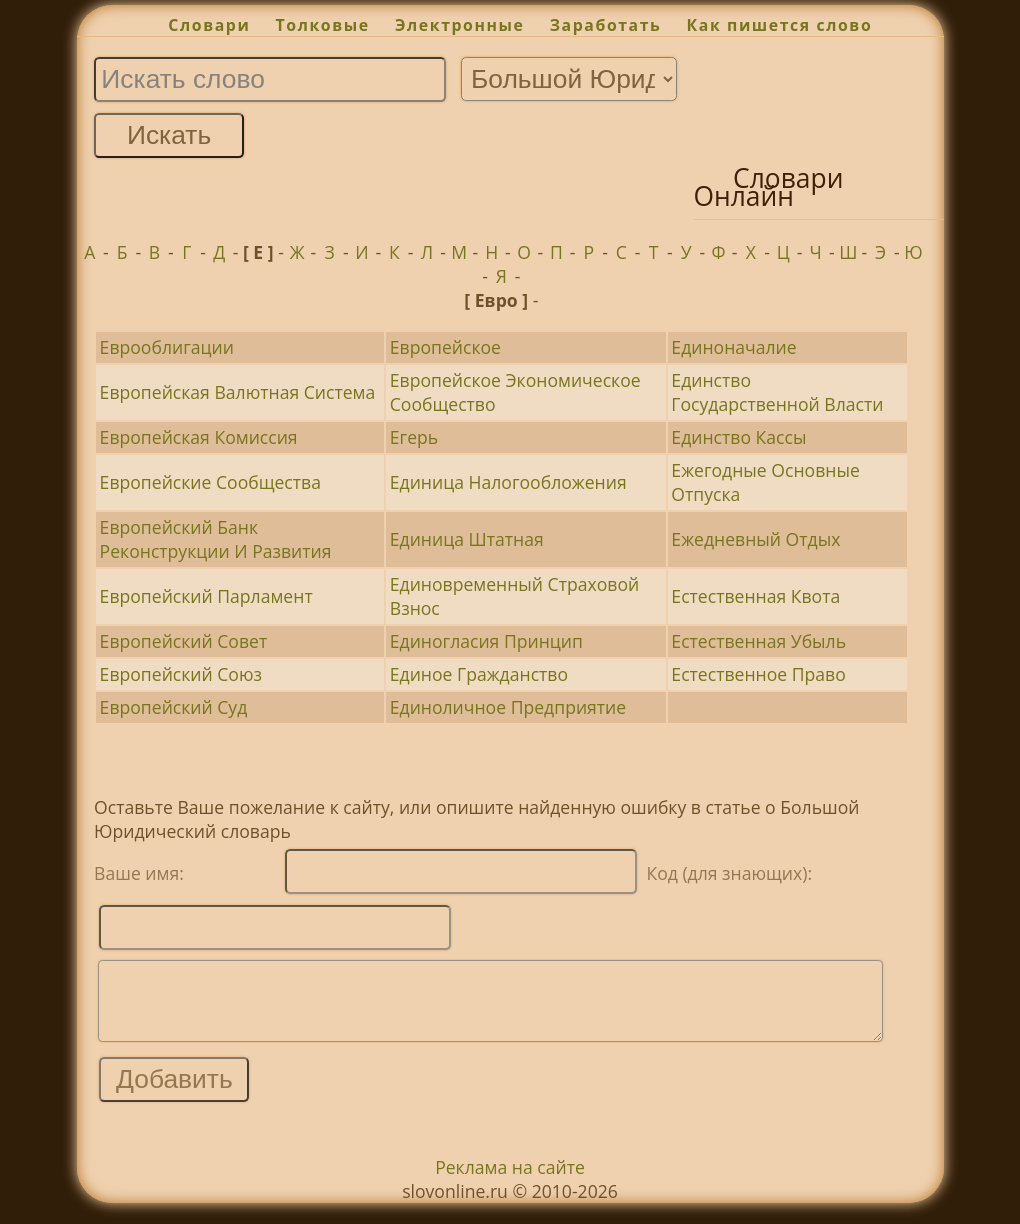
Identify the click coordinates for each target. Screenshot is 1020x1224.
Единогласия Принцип (486, 641)
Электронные (460, 25)
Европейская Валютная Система (238, 392)
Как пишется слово (780, 25)
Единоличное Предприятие (508, 707)
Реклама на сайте (510, 1182)
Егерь (414, 437)
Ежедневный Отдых (755, 539)
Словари (209, 25)
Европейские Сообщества (210, 482)
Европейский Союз (181, 674)
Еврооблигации (167, 347)
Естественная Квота (755, 596)
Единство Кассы (738, 437)
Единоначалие (733, 347)
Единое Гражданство (479, 674)
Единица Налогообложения (508, 482)
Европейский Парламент (206, 596)
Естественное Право (758, 674)
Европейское (445, 347)
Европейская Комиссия (199, 437)
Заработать (606, 25)
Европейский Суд (174, 707)
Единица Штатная (467, 539)
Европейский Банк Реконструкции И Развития (216, 539)
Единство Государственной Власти (777, 392)
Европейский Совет (184, 641)
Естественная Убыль (758, 641)
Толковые (323, 25)
